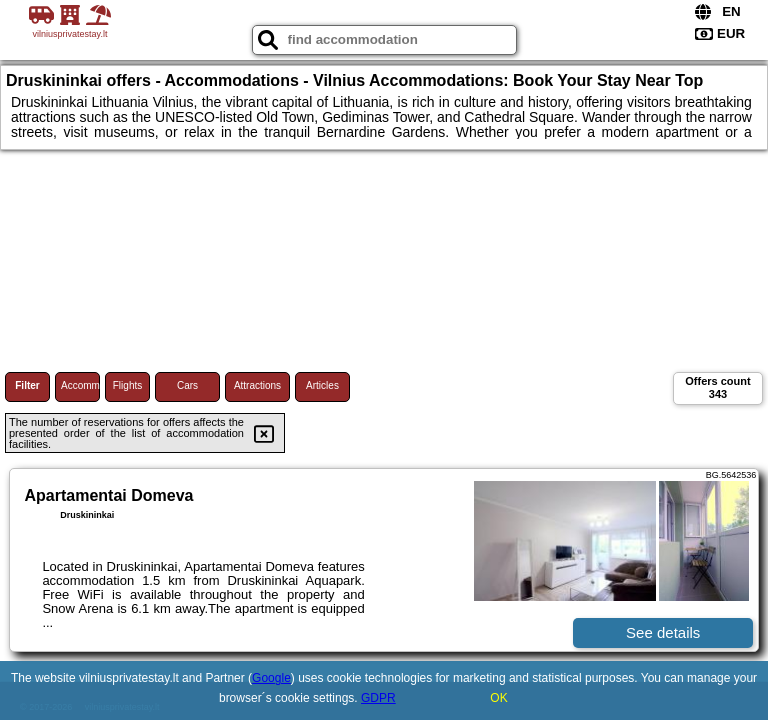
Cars (187, 385)
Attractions (257, 385)
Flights (127, 385)
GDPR (378, 698)
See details (663, 632)
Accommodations (80, 385)
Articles (322, 385)
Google (271, 678)
